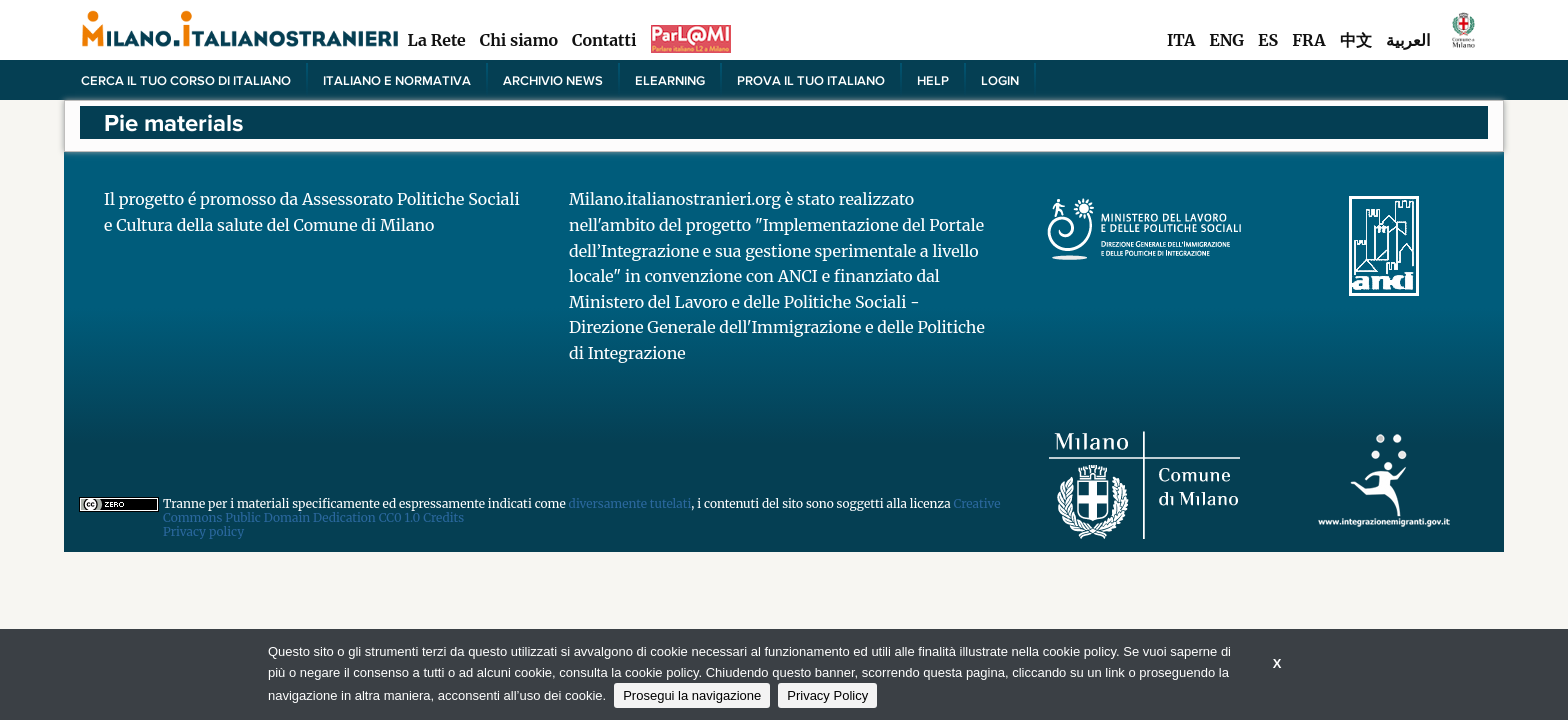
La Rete (436, 40)
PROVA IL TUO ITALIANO (811, 80)
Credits (443, 517)
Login (1000, 80)
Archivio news (553, 80)
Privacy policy (203, 531)
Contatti (604, 40)
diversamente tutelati (630, 503)
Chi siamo (519, 40)
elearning (670, 80)
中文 (1356, 40)
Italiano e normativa (397, 80)
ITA (1181, 40)
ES (1268, 40)
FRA (1308, 40)
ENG (1226, 40)
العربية (1408, 40)
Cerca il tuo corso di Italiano (186, 80)
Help (933, 80)
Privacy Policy (827, 695)
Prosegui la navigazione (692, 695)
